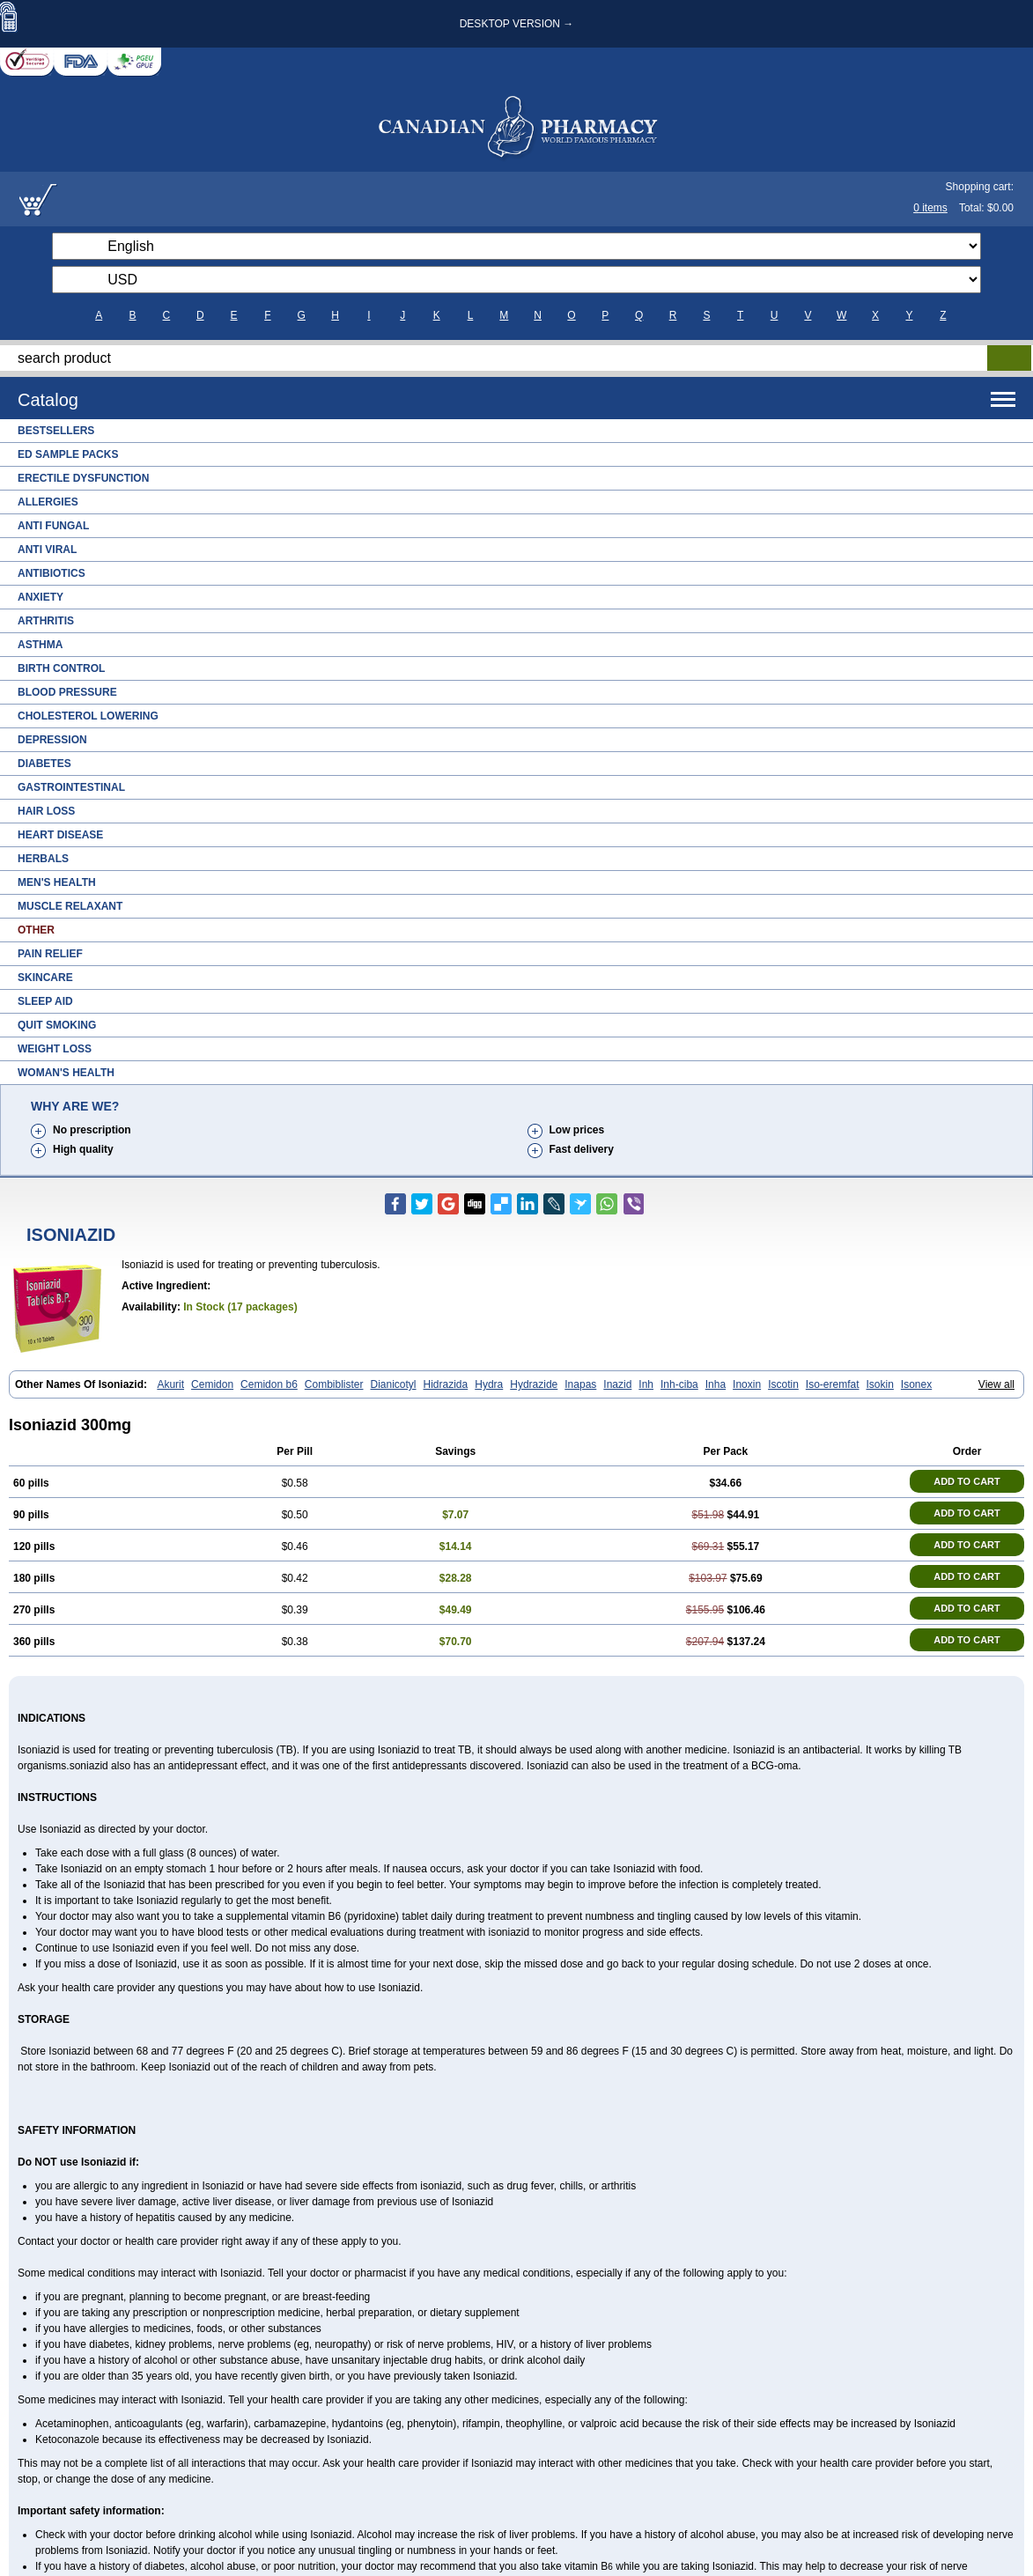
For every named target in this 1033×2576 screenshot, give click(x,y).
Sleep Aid (45, 1001)
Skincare (45, 977)
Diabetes (44, 763)
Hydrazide (533, 1384)
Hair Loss (46, 811)
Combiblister (334, 1384)
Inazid (617, 1384)
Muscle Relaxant (70, 906)
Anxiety (40, 597)
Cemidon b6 (269, 1384)
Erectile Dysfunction (83, 478)
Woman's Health (66, 1073)
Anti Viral (47, 549)
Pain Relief (50, 954)
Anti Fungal (53, 526)
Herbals (43, 859)
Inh (645, 1384)
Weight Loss (55, 1049)
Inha (715, 1384)
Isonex (916, 1384)
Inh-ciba (679, 1384)
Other (36, 930)
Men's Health (57, 882)
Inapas (580, 1384)
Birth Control (61, 668)
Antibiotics (51, 573)
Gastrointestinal (71, 787)
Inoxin (747, 1384)
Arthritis (46, 621)
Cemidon (212, 1384)
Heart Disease (60, 835)
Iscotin (783, 1384)
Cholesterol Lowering (88, 716)
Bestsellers (56, 430)
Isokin (880, 1384)
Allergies (48, 502)
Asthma (40, 644)
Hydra (489, 1384)
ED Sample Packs (68, 454)
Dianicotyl (394, 1384)
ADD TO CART (966, 1481)
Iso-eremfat (833, 1384)
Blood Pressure (67, 692)
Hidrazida (446, 1384)
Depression (52, 740)
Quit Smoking (57, 1025)
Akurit (170, 1384)
